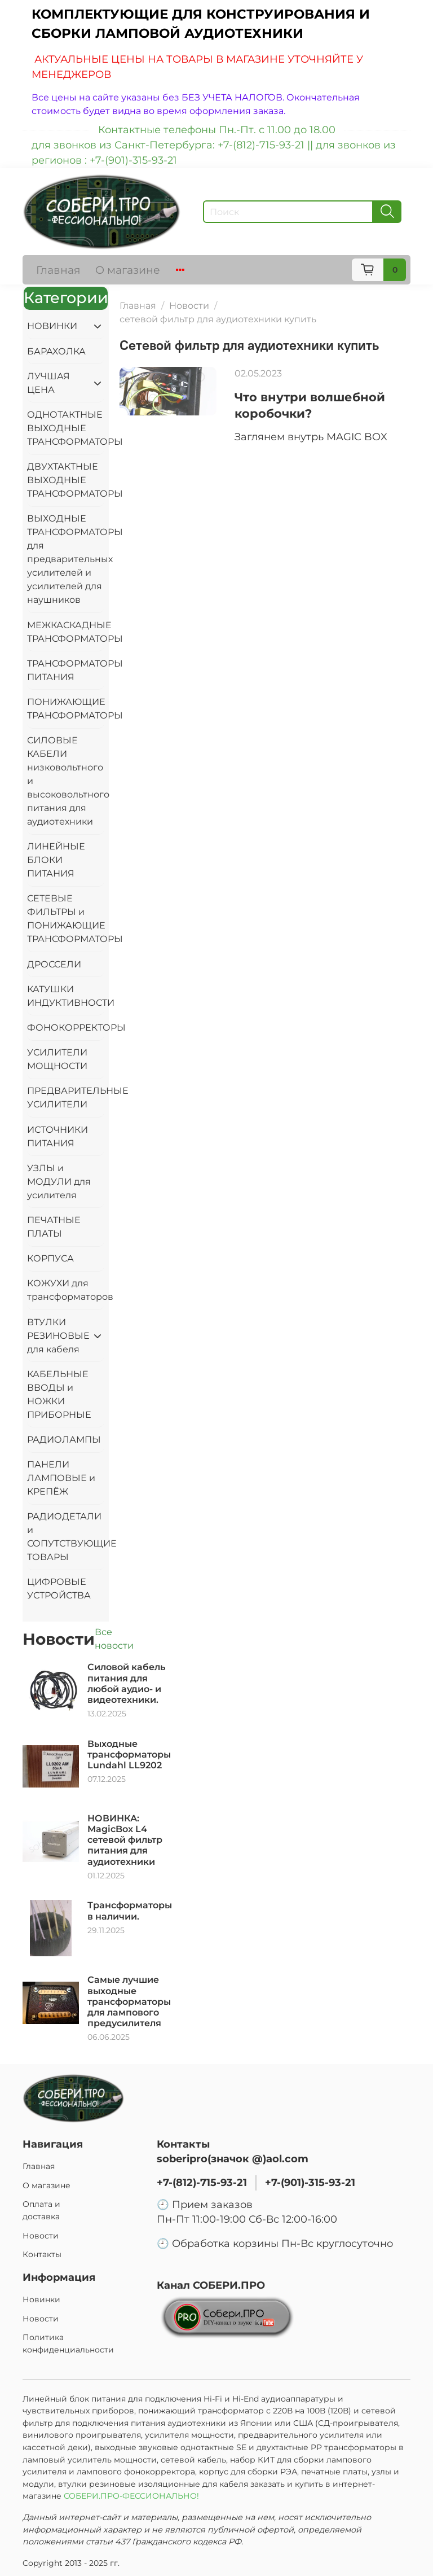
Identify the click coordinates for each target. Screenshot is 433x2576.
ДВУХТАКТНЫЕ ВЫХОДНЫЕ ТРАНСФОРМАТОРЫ (65, 480)
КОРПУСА (50, 1258)
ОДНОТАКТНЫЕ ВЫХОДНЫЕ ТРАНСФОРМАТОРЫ (65, 428)
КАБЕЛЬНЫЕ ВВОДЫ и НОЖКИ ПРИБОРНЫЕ (59, 1394)
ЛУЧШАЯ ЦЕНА (48, 383)
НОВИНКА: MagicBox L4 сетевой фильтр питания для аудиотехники (124, 1840)
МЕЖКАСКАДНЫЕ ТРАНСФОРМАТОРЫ (65, 632)
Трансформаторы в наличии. (129, 1910)
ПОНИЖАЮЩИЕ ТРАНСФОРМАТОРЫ (65, 708)
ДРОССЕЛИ (54, 964)
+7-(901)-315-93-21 (310, 2182)
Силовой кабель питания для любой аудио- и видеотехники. (126, 1683)
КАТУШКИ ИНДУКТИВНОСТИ (65, 996)
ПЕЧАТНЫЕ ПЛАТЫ (54, 1227)
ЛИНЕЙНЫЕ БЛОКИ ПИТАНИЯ (56, 860)
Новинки (41, 2299)
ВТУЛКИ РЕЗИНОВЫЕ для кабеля (56, 1336)
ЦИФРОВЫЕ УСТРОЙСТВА (59, 1588)
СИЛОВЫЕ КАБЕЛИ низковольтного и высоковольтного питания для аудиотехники (65, 781)
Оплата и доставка (41, 2210)
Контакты (42, 2254)
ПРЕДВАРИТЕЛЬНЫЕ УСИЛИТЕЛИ (65, 1097)
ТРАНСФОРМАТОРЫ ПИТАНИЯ (65, 670)
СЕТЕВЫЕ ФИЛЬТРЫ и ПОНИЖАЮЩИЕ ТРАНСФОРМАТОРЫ (65, 918)
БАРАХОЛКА (56, 351)
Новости (189, 305)
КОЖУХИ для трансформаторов (65, 1290)
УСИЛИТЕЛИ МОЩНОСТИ (57, 1059)
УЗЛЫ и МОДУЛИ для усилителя (59, 1182)
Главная (58, 270)
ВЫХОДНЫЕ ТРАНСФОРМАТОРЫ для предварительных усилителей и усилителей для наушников (65, 559)
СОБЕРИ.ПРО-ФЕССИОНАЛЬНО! (132, 2496)
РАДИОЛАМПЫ (64, 1439)
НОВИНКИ (52, 326)
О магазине (127, 270)
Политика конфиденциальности (68, 2343)
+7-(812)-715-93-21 (202, 2182)
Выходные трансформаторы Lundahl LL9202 (129, 1754)
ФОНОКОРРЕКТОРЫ (65, 1027)
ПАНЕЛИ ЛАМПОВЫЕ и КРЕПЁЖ (61, 1478)
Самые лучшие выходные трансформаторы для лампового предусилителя (129, 2001)
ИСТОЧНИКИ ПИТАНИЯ (57, 1136)
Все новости (114, 1639)
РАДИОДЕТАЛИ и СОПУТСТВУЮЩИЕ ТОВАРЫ (65, 1536)
